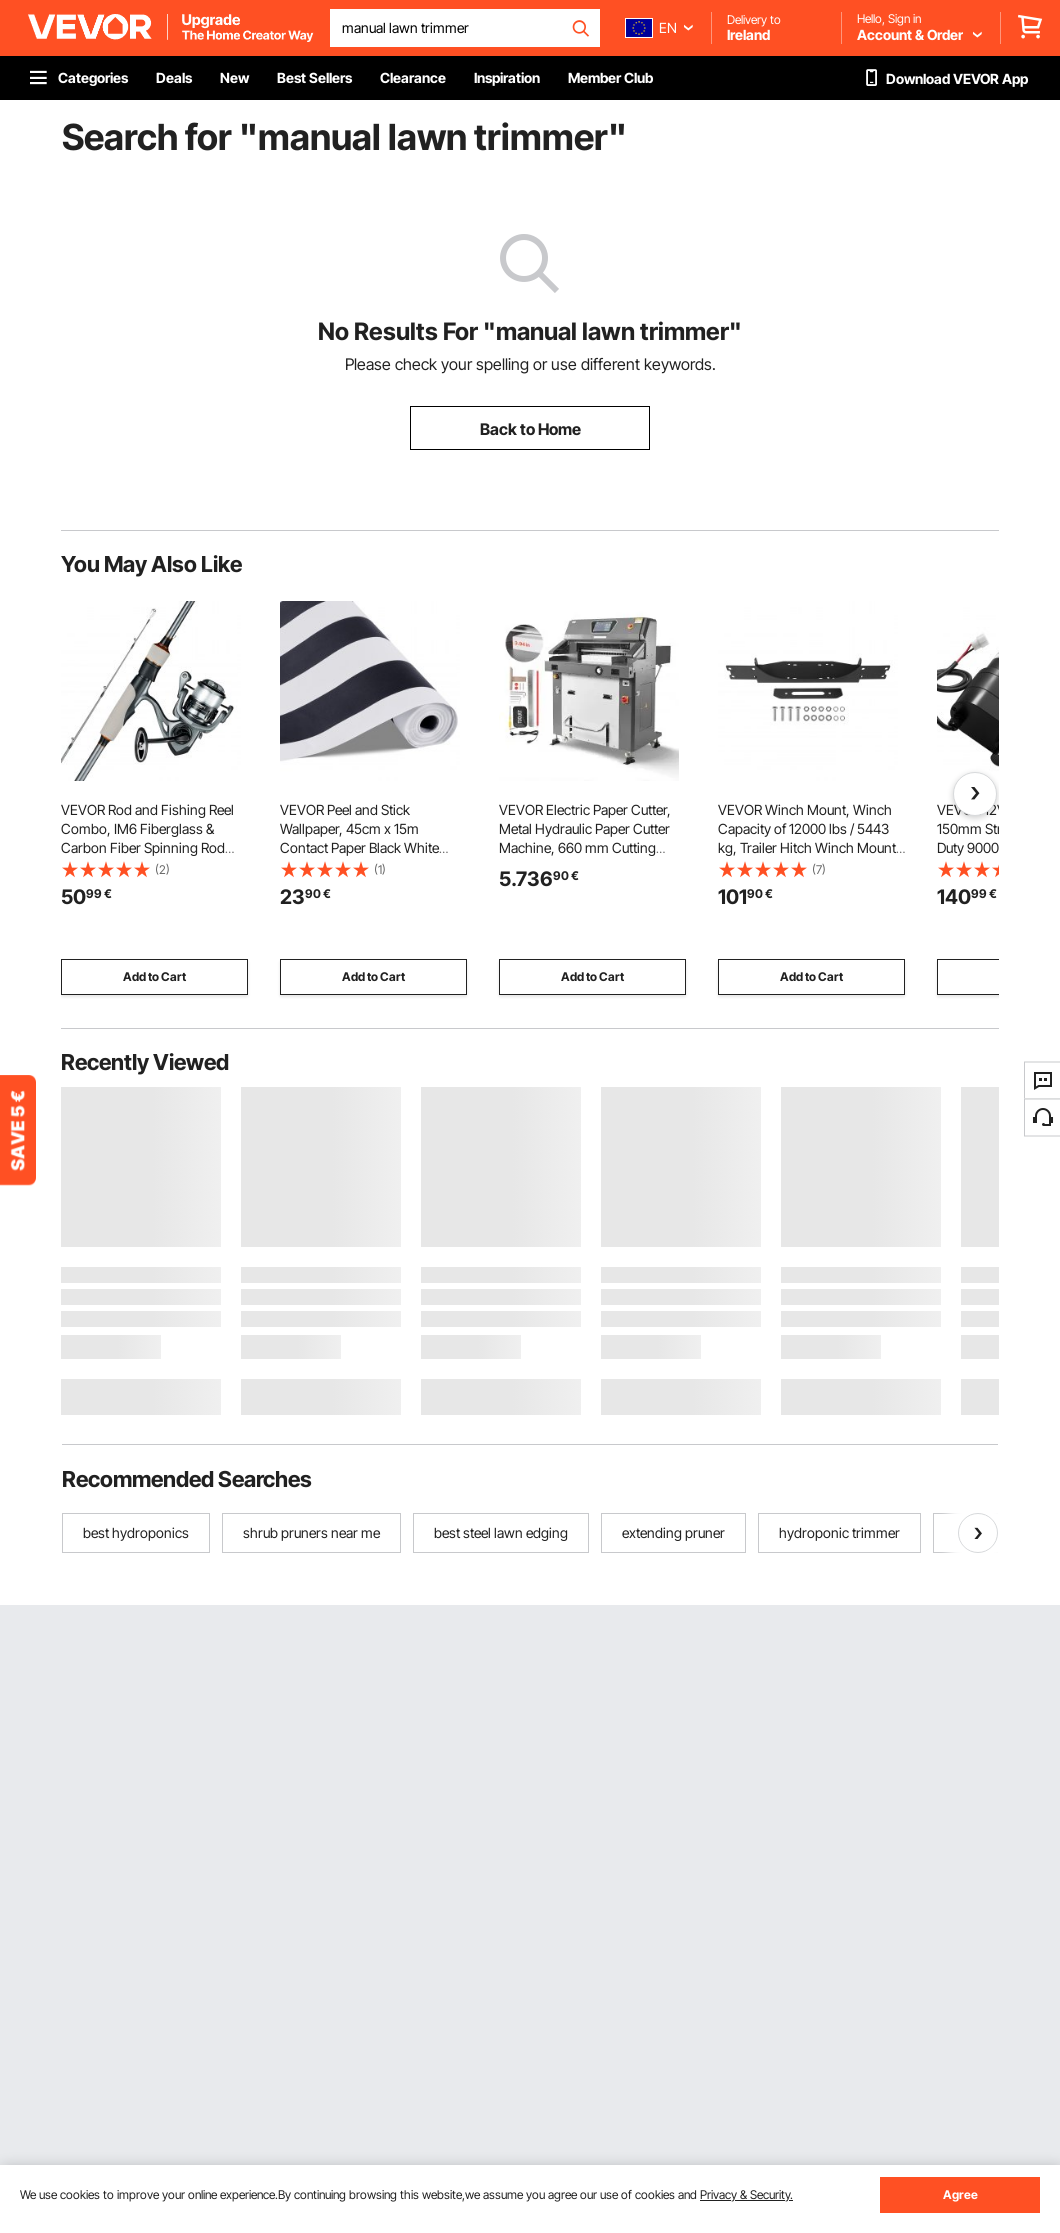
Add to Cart (154, 976)
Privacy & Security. (746, 2194)
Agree (960, 2194)
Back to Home (530, 429)
